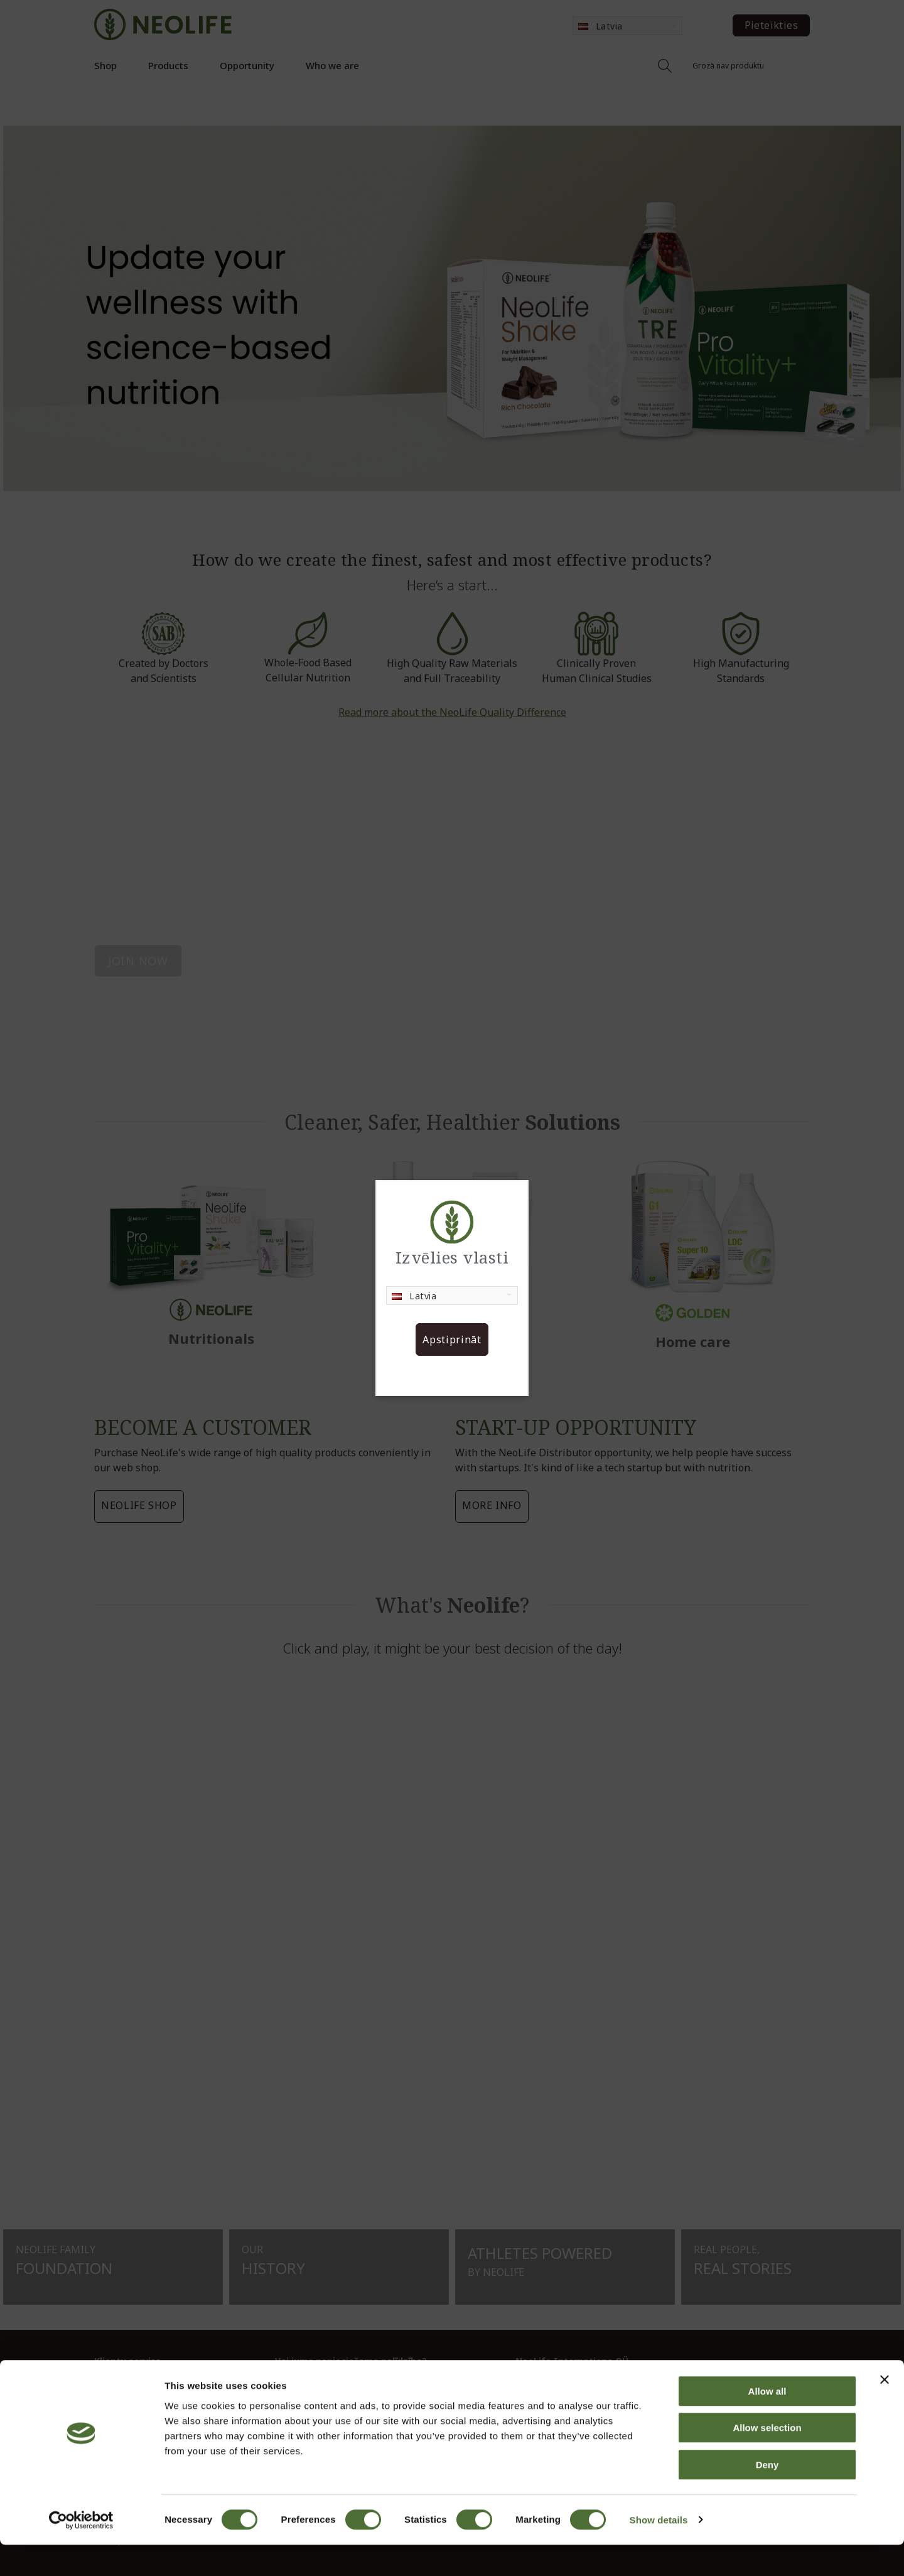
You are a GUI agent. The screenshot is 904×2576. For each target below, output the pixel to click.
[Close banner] (884, 2410)
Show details (659, 2551)
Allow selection (767, 2459)
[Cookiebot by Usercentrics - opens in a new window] (81, 2551)
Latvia (414, 1296)
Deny (767, 2496)
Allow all (767, 2422)
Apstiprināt (451, 1339)
